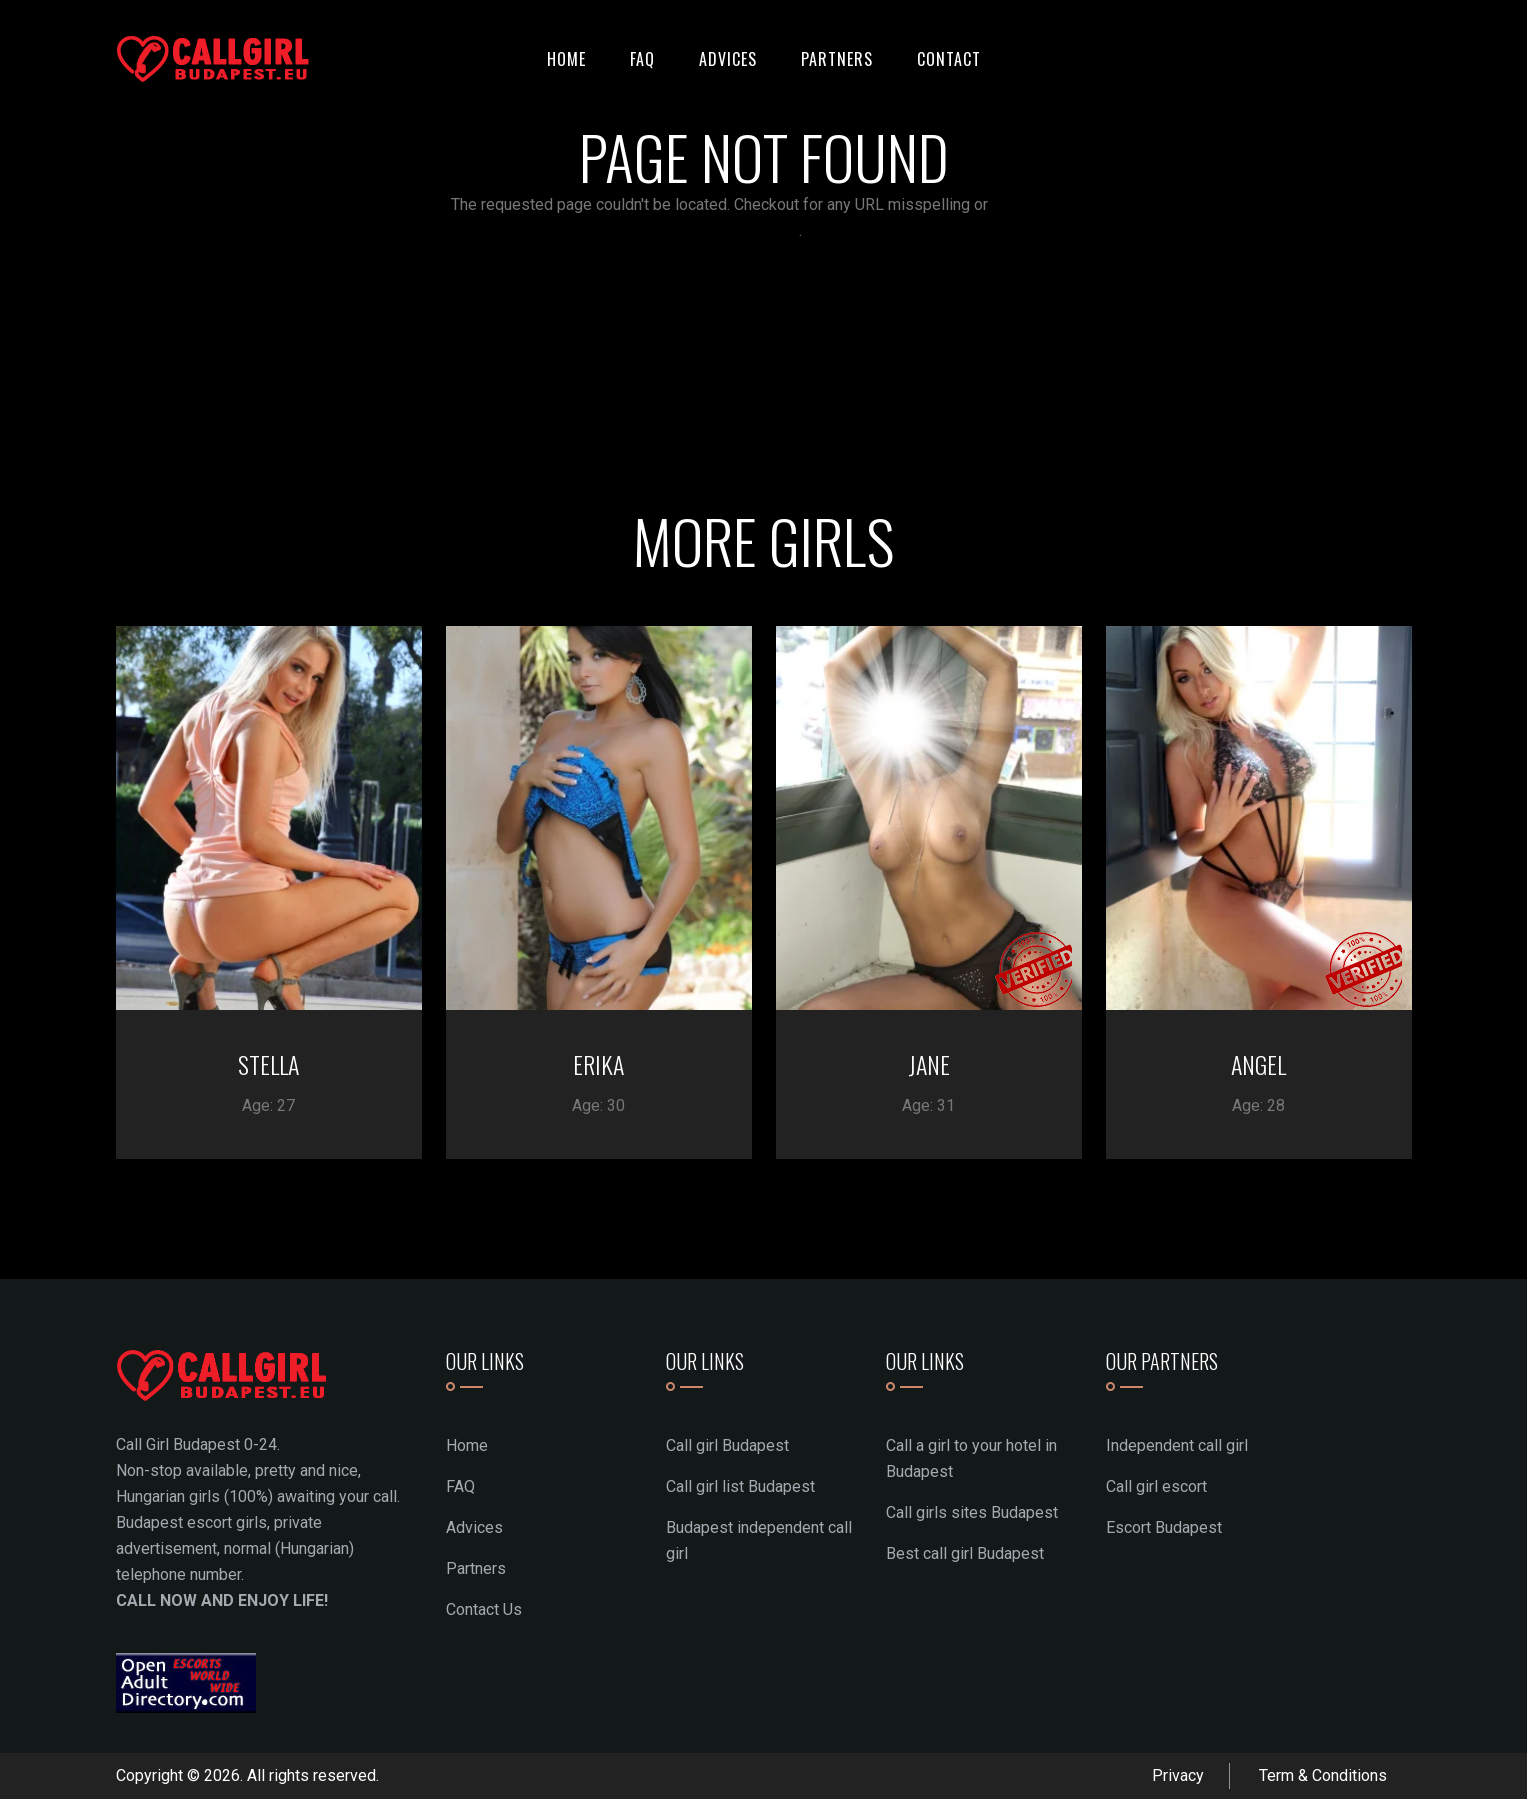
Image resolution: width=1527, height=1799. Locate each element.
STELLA (268, 1064)
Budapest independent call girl (759, 1540)
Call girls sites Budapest (972, 1512)
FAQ (642, 59)
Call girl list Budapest (740, 1486)
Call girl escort (1156, 1486)
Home (566, 59)
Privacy (1178, 1775)
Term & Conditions (1323, 1775)
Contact (949, 59)
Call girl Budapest (727, 1445)
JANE (929, 1064)
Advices (728, 59)
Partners (837, 59)
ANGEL (1258, 1064)
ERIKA (598, 1064)
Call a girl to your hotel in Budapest (971, 1458)
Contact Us (484, 1609)
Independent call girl (1177, 1445)
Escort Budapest (1164, 1527)
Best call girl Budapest (965, 1553)
